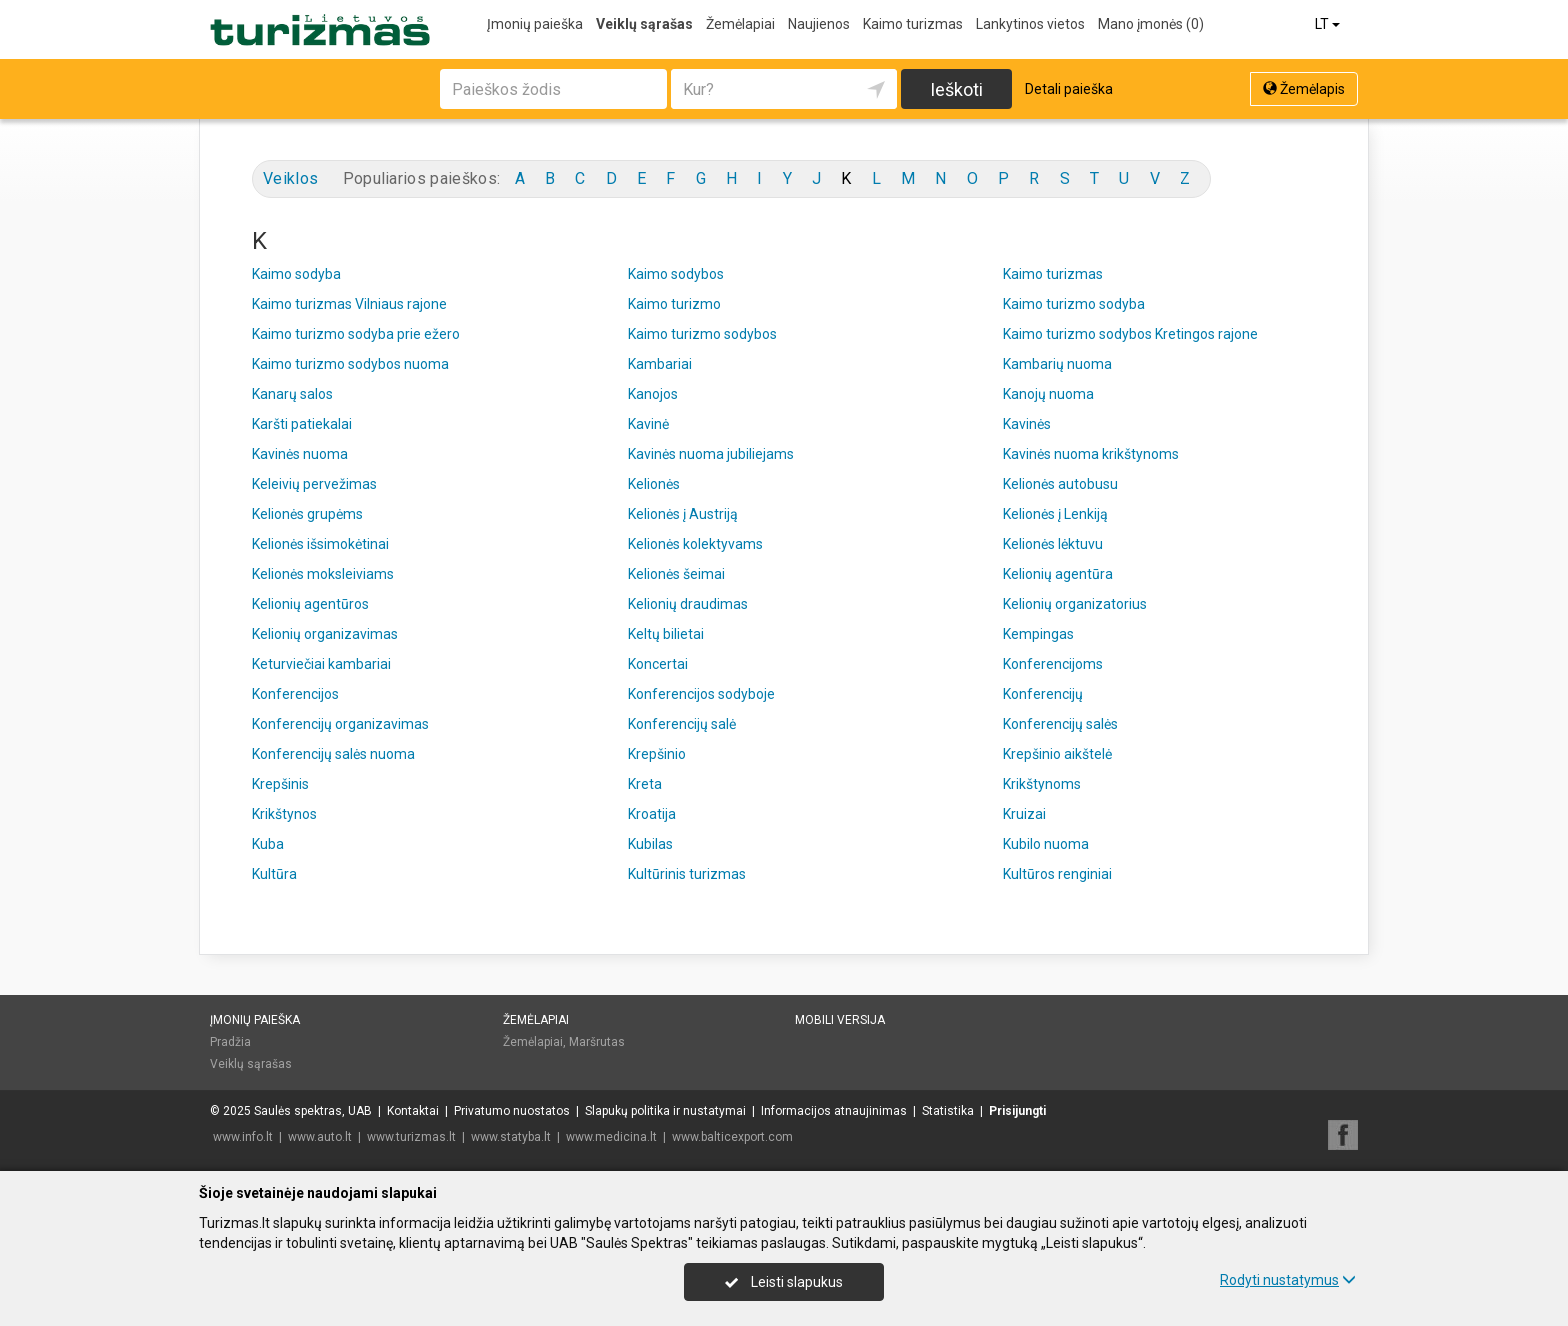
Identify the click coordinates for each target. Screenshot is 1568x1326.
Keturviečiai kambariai (321, 664)
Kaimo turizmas (913, 24)
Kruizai (1024, 814)
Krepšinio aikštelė (1057, 754)
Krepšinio (657, 754)
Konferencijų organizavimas (340, 724)
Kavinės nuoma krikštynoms (1091, 454)
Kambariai (660, 364)
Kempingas (1038, 634)
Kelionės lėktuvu (1053, 544)
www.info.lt (243, 1137)
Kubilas (650, 844)
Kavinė (648, 424)
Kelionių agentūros (310, 604)
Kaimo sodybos (676, 274)
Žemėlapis (1304, 89)
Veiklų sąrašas (644, 24)
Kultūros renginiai (1057, 874)
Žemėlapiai (740, 24)
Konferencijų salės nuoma (333, 754)
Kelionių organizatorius (1075, 604)
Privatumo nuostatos (512, 1111)
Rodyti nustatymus (1288, 1280)
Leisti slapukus (784, 1282)
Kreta (645, 784)
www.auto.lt (320, 1137)
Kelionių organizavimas (325, 634)
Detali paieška (1069, 89)
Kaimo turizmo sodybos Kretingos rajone (1130, 334)
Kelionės (654, 484)
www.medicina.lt (611, 1137)
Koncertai (658, 664)
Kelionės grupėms (307, 514)
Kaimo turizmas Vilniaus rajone (349, 304)
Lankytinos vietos (1030, 24)
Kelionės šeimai (676, 574)
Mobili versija (840, 1020)
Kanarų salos (292, 394)
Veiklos (290, 178)
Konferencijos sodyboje (701, 694)
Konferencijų (1043, 694)
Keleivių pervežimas (314, 484)
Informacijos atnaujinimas (834, 1111)
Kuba (268, 844)
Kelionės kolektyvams (695, 544)
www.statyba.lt (511, 1137)
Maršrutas (597, 1042)
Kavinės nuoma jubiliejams (711, 454)
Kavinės (1027, 424)
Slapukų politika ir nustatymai (665, 1111)
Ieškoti (956, 89)
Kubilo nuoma (1046, 844)
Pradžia (230, 1042)
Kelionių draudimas (688, 604)
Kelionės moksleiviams (323, 574)
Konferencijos (295, 694)
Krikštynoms (1042, 784)
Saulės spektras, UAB (313, 1111)
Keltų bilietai (666, 634)
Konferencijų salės (1060, 724)
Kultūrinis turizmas (687, 874)
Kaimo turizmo (674, 304)
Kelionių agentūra (1058, 574)
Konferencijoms (1053, 664)
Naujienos (819, 24)
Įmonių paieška (535, 24)
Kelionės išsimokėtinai (320, 544)
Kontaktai (413, 1111)
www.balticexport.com (732, 1137)
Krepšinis (280, 784)
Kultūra (274, 874)
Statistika (948, 1111)
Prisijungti (1017, 1111)
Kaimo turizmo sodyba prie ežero (356, 334)
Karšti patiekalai (302, 424)
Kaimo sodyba (296, 274)
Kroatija (652, 814)
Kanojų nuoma (1048, 394)
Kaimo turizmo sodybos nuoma (350, 364)
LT (1329, 24)
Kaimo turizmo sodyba (1074, 304)
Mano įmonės (1151, 24)
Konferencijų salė (682, 724)
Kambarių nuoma (1057, 364)
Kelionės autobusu (1060, 484)
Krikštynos (284, 814)
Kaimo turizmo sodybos (702, 334)
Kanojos (653, 394)
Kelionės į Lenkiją (1055, 514)
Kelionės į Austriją (683, 514)
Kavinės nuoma (300, 454)
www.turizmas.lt (411, 1137)
